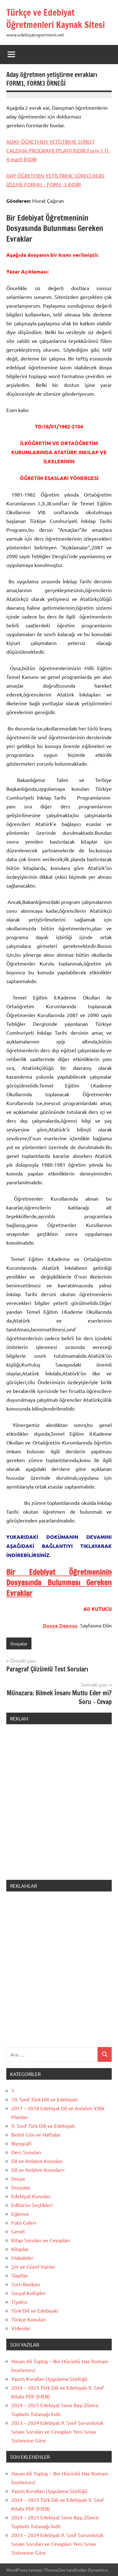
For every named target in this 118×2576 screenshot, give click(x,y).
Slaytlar (19, 2275)
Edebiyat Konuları (31, 2196)
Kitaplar (20, 2249)
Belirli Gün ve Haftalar (35, 2134)
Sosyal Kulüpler (28, 2293)
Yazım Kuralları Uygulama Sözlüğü (49, 2378)
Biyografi (21, 2143)
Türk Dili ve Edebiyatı (34, 2310)
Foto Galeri (23, 2222)
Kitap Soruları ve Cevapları (40, 2240)
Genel (18, 2231)
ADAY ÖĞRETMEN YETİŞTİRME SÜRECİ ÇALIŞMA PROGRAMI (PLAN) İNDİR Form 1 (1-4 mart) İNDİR (58, 150)
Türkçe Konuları (28, 2319)
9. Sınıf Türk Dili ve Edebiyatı (43, 2125)
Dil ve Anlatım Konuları (37, 2161)
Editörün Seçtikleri (32, 2205)
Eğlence (20, 2213)
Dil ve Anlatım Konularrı (38, 2169)
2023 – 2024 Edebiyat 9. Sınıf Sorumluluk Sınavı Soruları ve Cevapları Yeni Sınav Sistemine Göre (57, 2431)
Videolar (20, 2328)
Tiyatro (19, 2301)
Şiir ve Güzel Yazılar (33, 2266)
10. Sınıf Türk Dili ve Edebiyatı (44, 2099)
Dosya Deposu (60, 1625)
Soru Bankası (25, 2284)
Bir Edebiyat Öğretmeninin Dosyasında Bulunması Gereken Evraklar (59, 1583)
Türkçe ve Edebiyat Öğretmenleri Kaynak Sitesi (55, 18)
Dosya (18, 2178)
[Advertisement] (59, 1806)
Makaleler (22, 2257)
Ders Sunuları (26, 2152)
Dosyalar (18, 1643)
